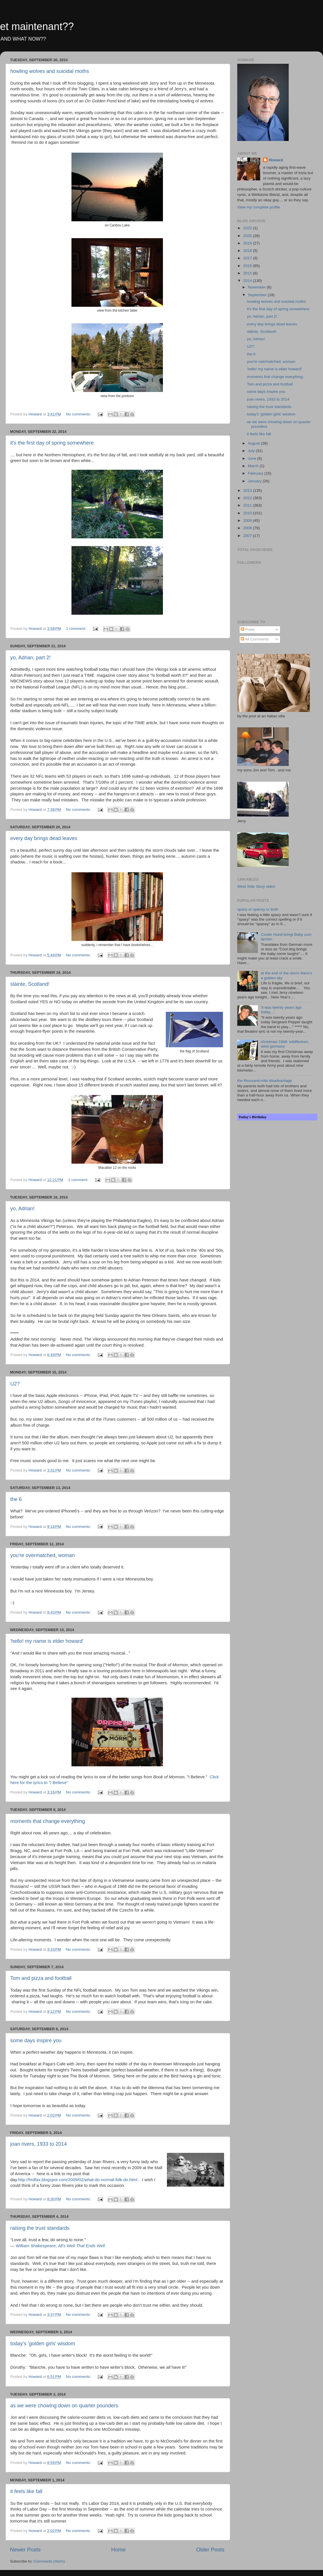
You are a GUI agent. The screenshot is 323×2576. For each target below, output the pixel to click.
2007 (248, 535)
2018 (248, 250)
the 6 (16, 1499)
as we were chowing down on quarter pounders (64, 2405)
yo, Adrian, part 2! (30, 657)
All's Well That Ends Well (81, 2245)
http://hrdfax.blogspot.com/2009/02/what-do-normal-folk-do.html (77, 2179)
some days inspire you (35, 2040)
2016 (248, 266)
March (254, 466)
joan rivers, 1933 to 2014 (38, 2144)
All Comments (255, 639)
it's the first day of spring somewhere (52, 443)
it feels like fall (26, 2491)
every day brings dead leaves (43, 838)
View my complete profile (258, 207)
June (252, 458)
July (252, 451)
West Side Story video (256, 886)
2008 (248, 528)
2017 (248, 258)
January (255, 481)
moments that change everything (47, 1821)
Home (118, 2550)
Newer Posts (25, 2550)
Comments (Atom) (49, 2561)
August (254, 443)
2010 (248, 513)
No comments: (79, 414)
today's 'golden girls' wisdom (42, 2343)
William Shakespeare (35, 2245)
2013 (248, 490)
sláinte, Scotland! (29, 984)
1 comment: (76, 628)
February (256, 473)
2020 (248, 236)
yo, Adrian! (22, 1208)
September (258, 295)
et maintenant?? (37, 26)
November (257, 287)
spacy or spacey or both (257, 909)
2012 (248, 498)
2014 (248, 280)
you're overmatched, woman (42, 1555)
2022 (248, 228)
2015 (248, 273)
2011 (248, 505)
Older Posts (210, 2550)
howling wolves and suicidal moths (49, 71)
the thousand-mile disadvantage (264, 1080)
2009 (248, 520)
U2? (15, 1384)
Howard (276, 160)
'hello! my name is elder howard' (46, 1641)
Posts (248, 629)
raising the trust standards (39, 2228)
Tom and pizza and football (40, 1978)
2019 (248, 243)
